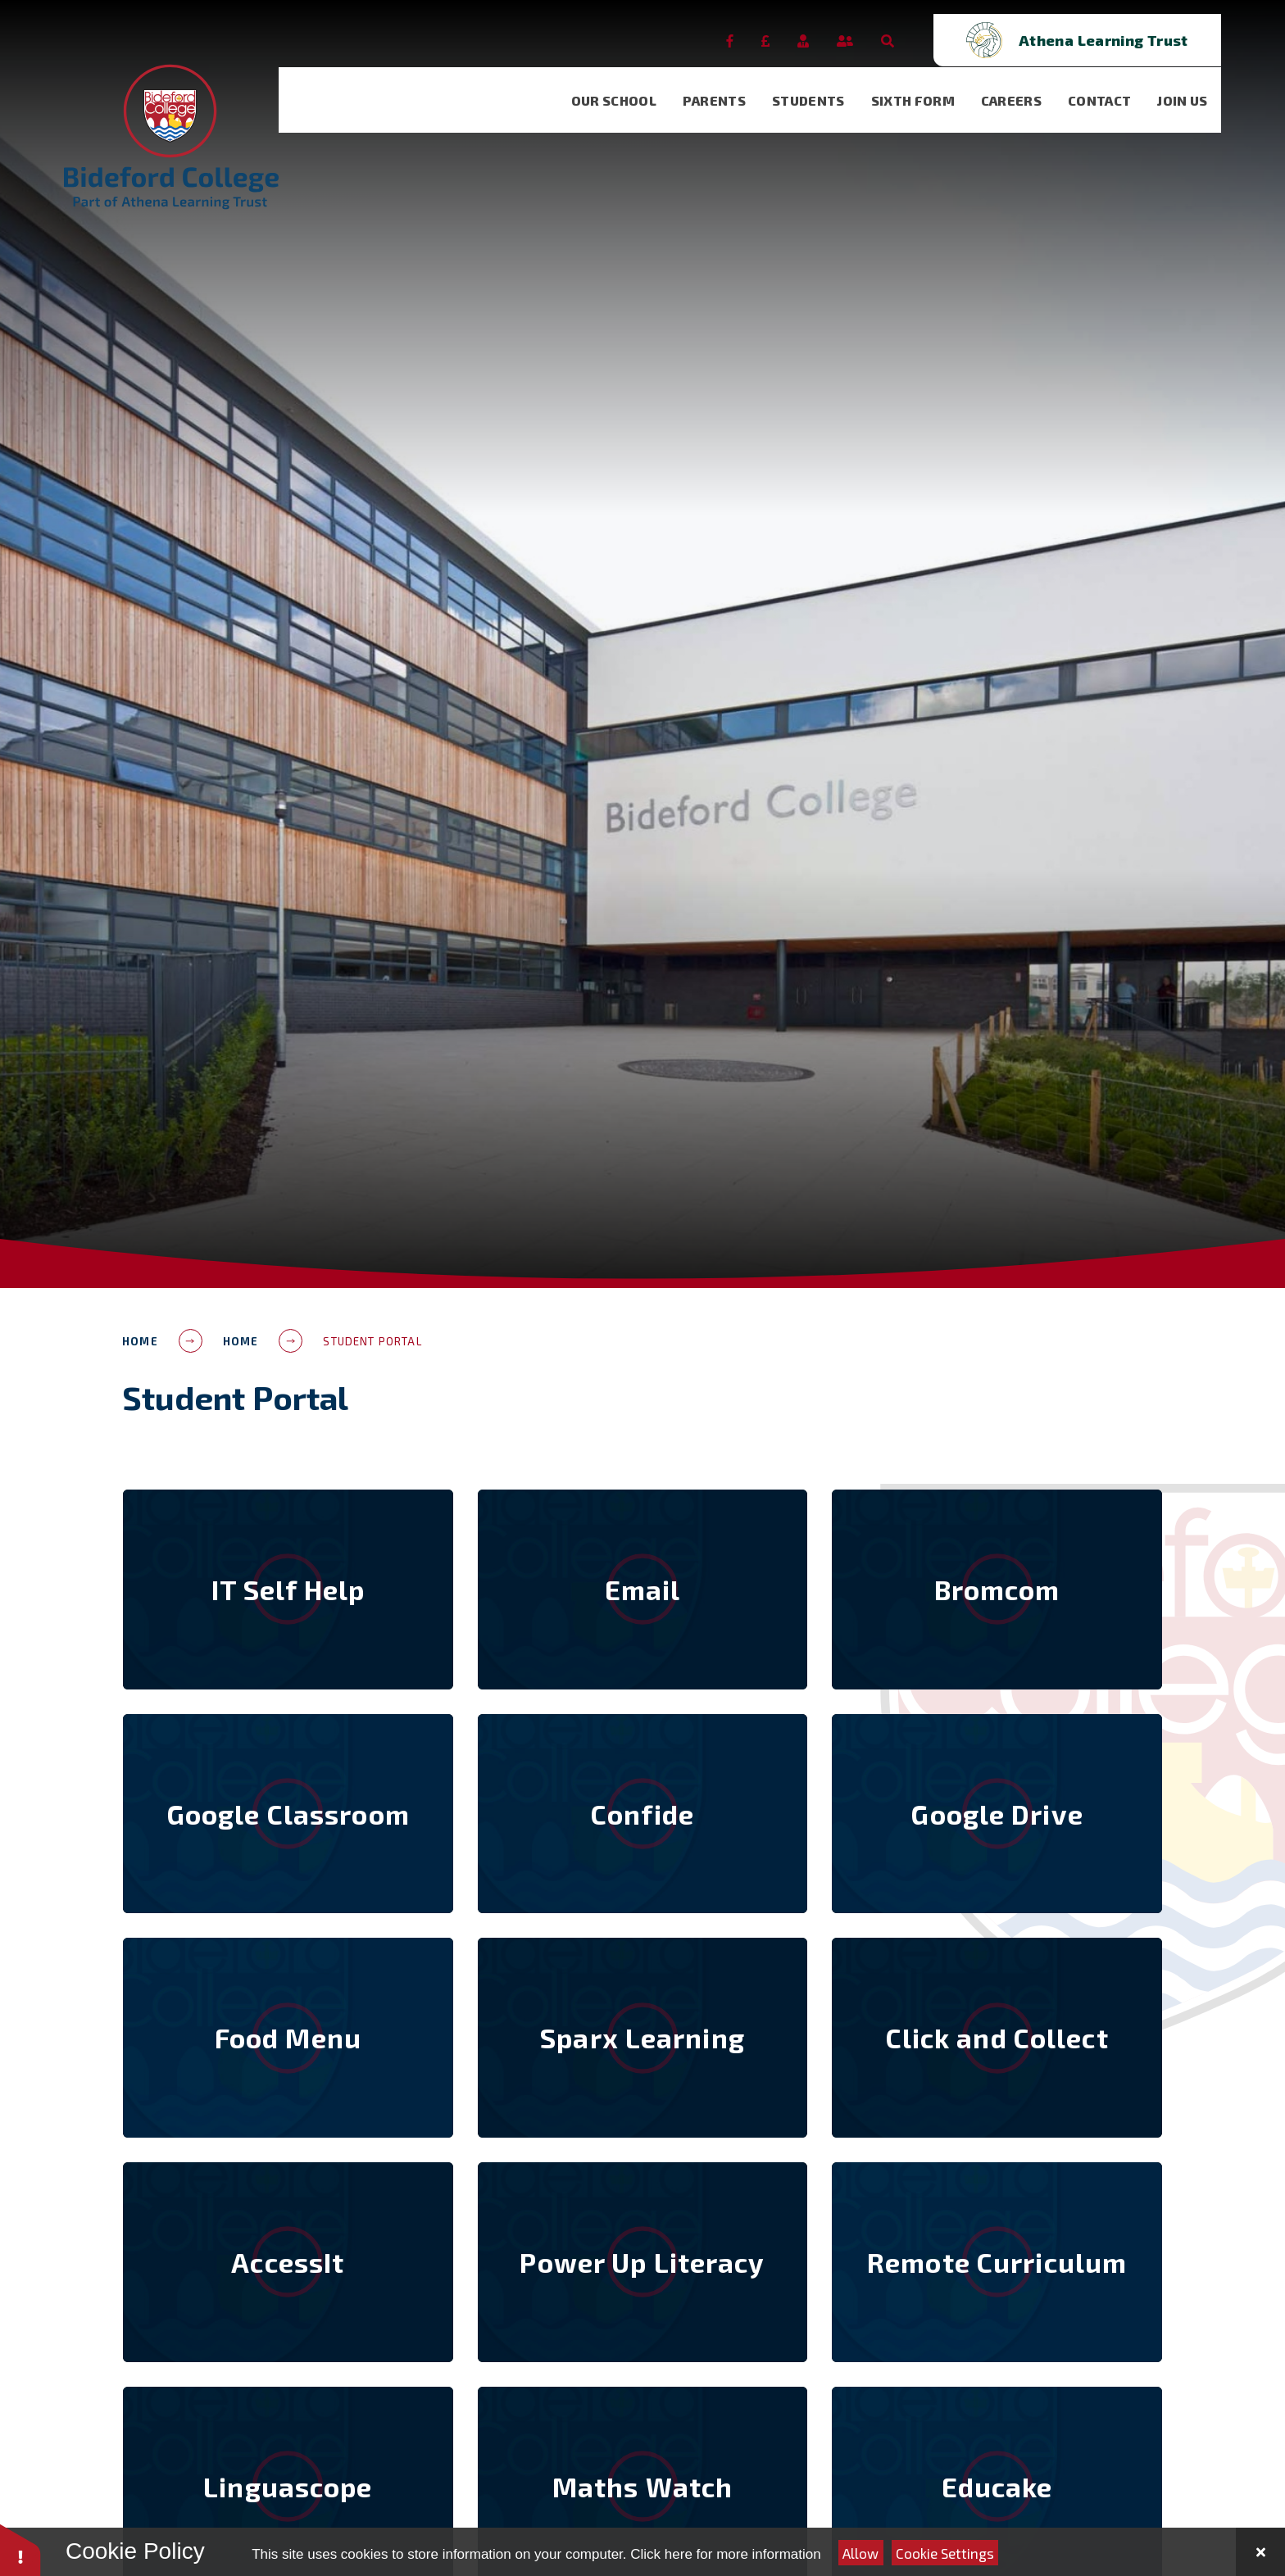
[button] (20, 2549)
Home (140, 1341)
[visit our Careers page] (1025, 87)
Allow (860, 2553)
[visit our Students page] (822, 87)
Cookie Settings (945, 2553)
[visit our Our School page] (627, 87)
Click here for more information (725, 2554)
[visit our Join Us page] (1196, 87)
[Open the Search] (951, 27)
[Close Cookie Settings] (1260, 2552)
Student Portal (372, 1341)
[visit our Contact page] (1113, 87)
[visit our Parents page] (728, 87)
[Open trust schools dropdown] (1141, 27)
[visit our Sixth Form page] (927, 87)
